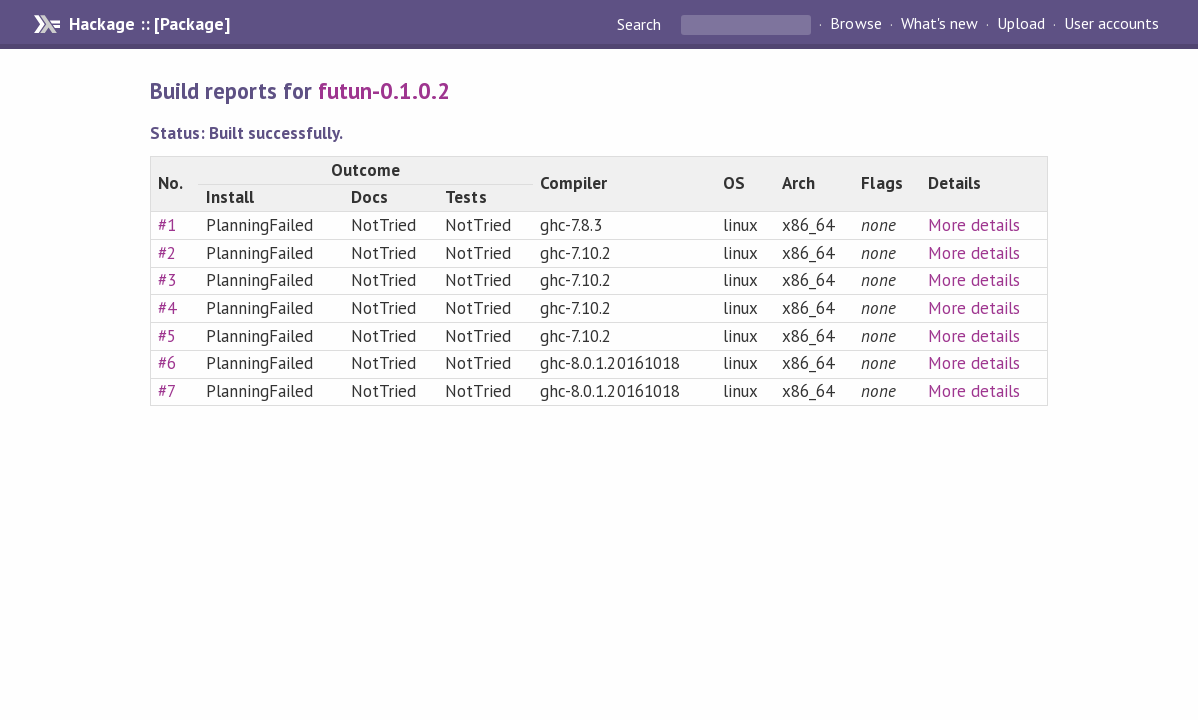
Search (641, 24)
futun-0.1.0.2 (384, 90)
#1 (167, 225)
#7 (167, 391)
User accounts (1111, 24)
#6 (167, 363)
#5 (167, 336)
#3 (167, 280)
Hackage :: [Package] (149, 24)
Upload (1021, 24)
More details (974, 225)
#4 (167, 308)
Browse (855, 24)
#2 (167, 253)
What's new (939, 24)
